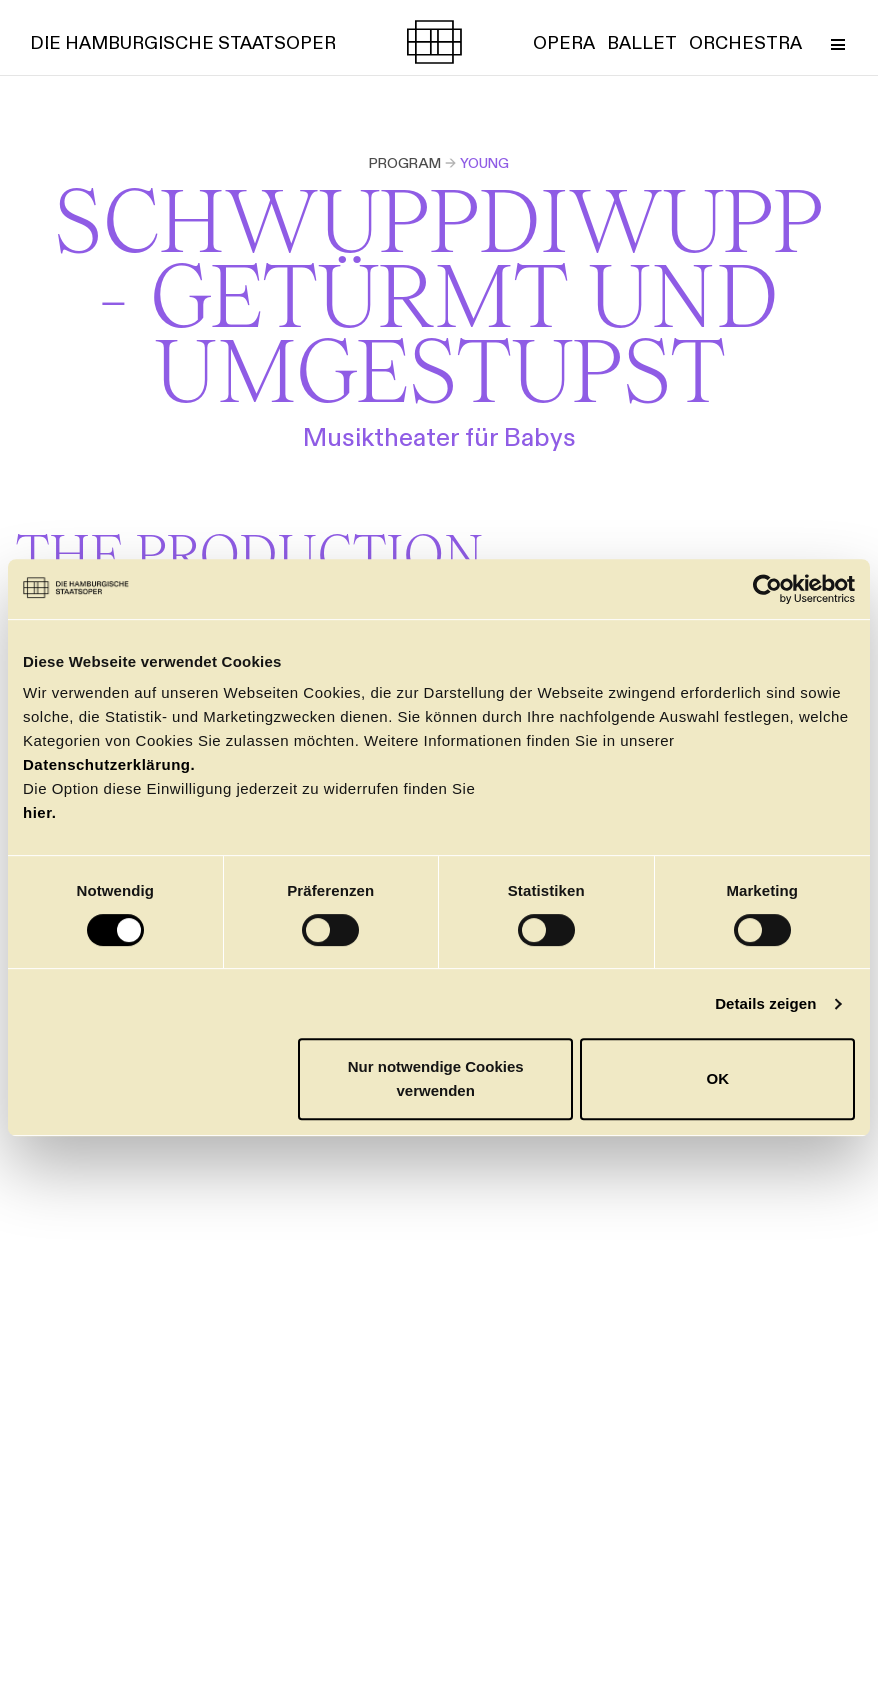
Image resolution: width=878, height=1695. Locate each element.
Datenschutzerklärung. (109, 764)
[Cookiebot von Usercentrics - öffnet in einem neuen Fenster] (767, 589)
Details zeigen (765, 1003)
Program (405, 163)
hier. (39, 812)
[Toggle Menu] (837, 42)
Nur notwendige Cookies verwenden (436, 1078)
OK (717, 1078)
